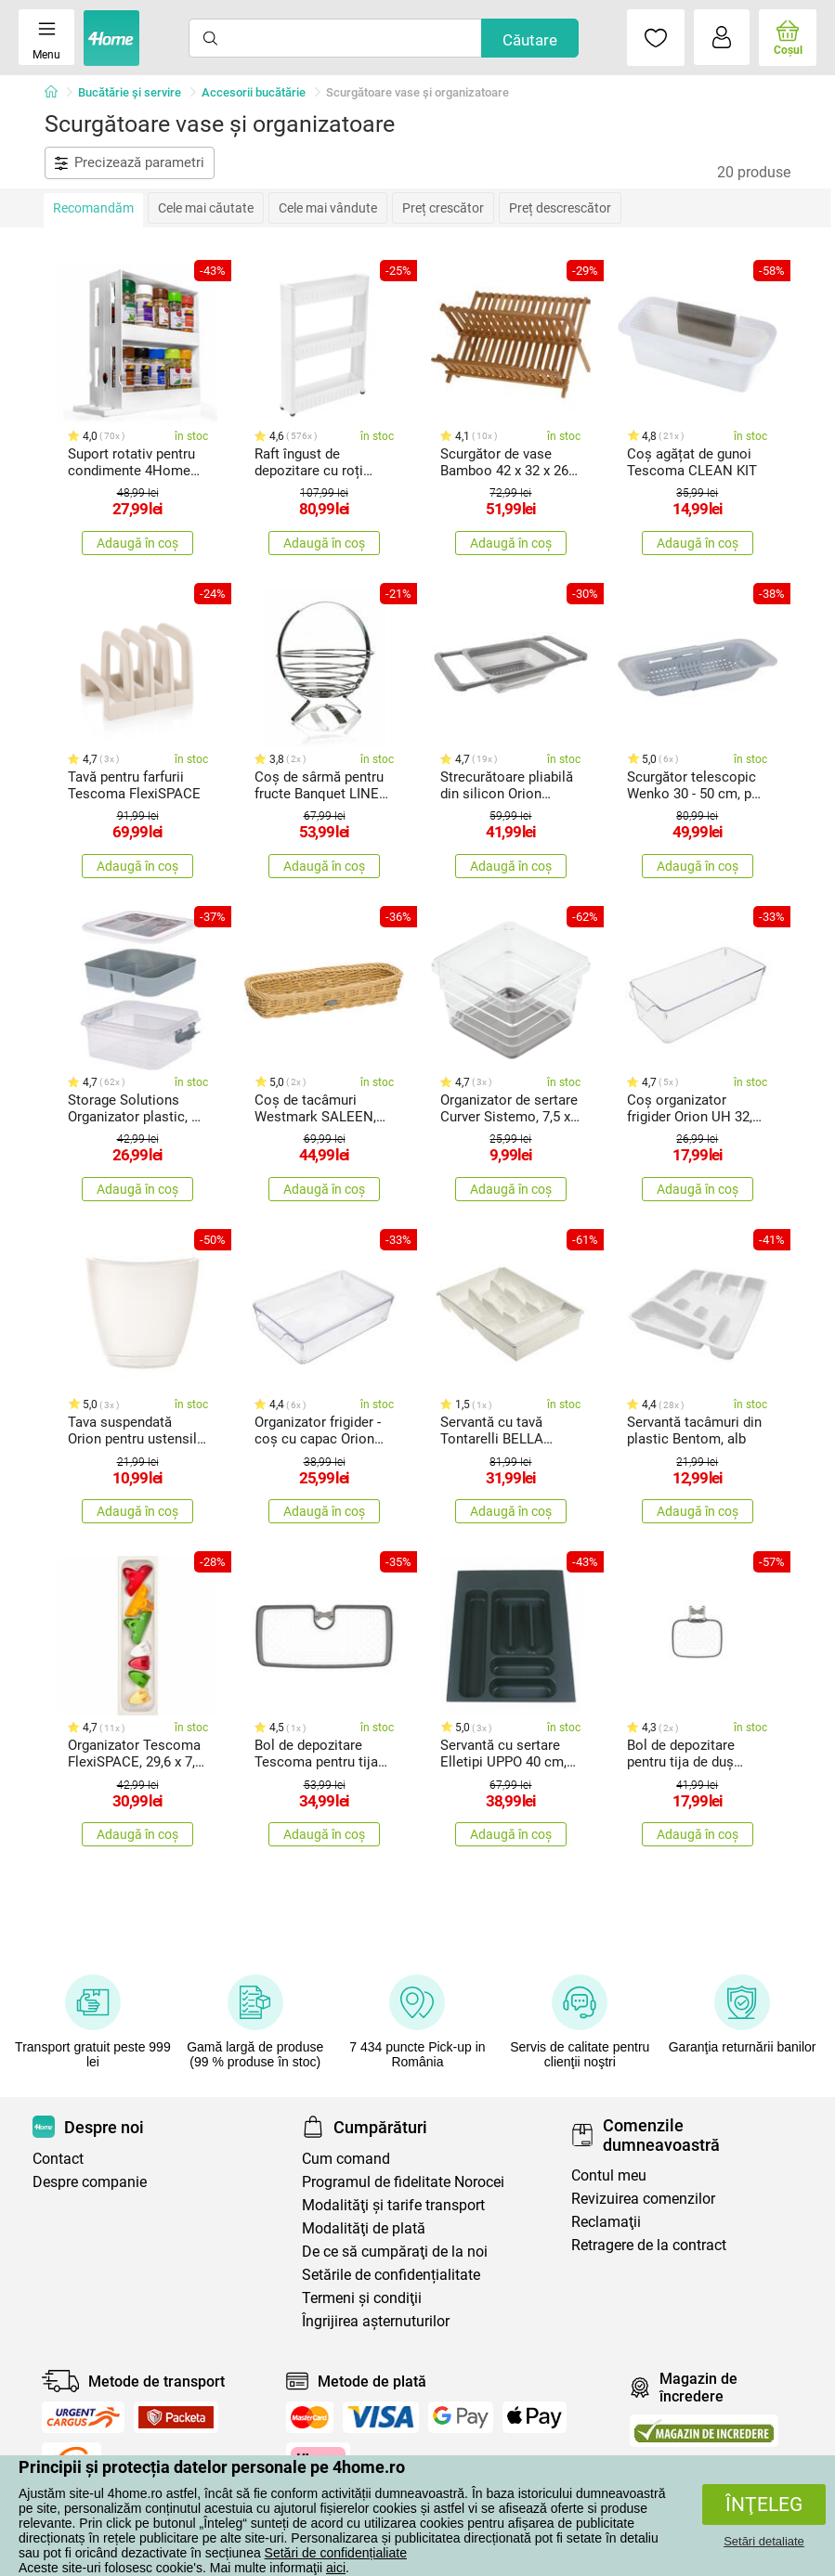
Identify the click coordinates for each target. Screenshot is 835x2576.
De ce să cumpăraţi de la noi (395, 2252)
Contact (58, 2159)
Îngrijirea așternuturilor (376, 2321)
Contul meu (608, 2175)
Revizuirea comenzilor (643, 2199)
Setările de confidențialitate (391, 2275)
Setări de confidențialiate (336, 2552)
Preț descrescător (560, 208)
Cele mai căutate (206, 208)
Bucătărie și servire (129, 92)
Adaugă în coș (137, 543)
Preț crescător (443, 208)
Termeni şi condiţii (362, 2298)
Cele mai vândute (328, 208)
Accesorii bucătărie (254, 92)
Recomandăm (93, 208)
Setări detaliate (764, 2541)
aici (336, 2567)
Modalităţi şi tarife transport (393, 2205)
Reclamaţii (606, 2222)
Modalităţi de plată (363, 2228)
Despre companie (90, 2182)
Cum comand (346, 2159)
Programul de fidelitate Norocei (403, 2182)
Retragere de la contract (648, 2245)
